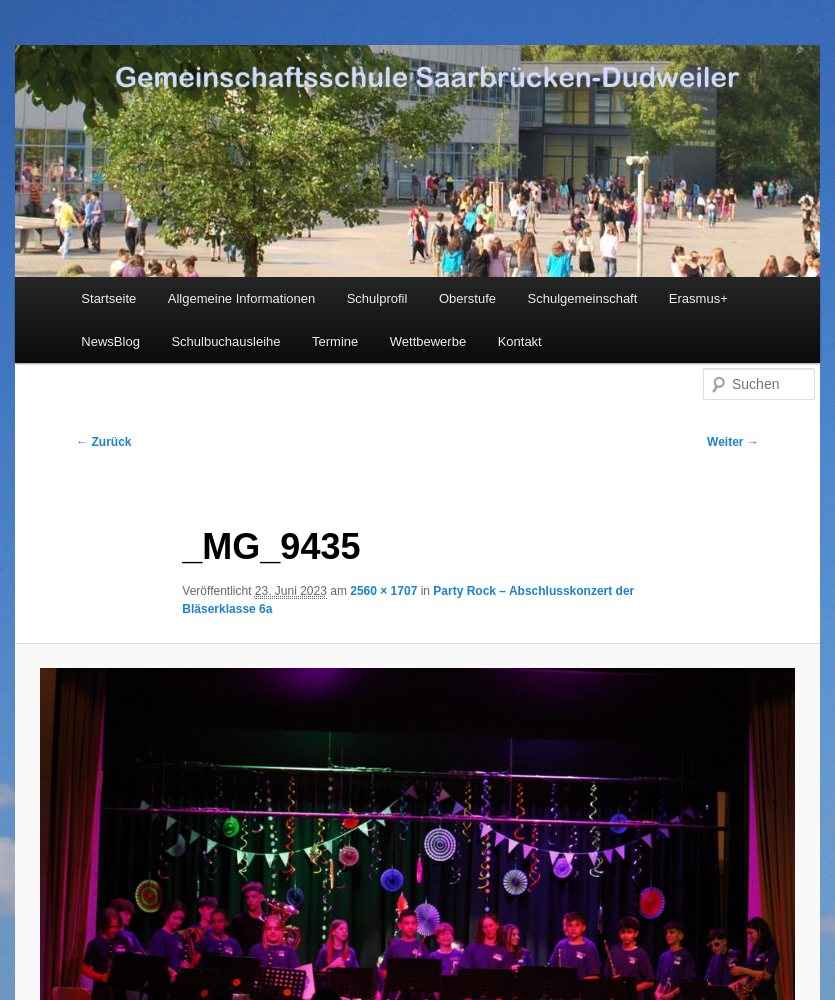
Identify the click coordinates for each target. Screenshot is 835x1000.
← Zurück (103, 442)
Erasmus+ (698, 298)
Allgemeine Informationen (241, 298)
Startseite (108, 298)
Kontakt (520, 341)
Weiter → (733, 442)
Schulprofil (377, 298)
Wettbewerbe (428, 341)
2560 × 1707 (383, 591)
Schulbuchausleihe (225, 341)
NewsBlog (110, 341)
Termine (335, 341)
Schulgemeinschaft (583, 298)
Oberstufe (467, 298)
